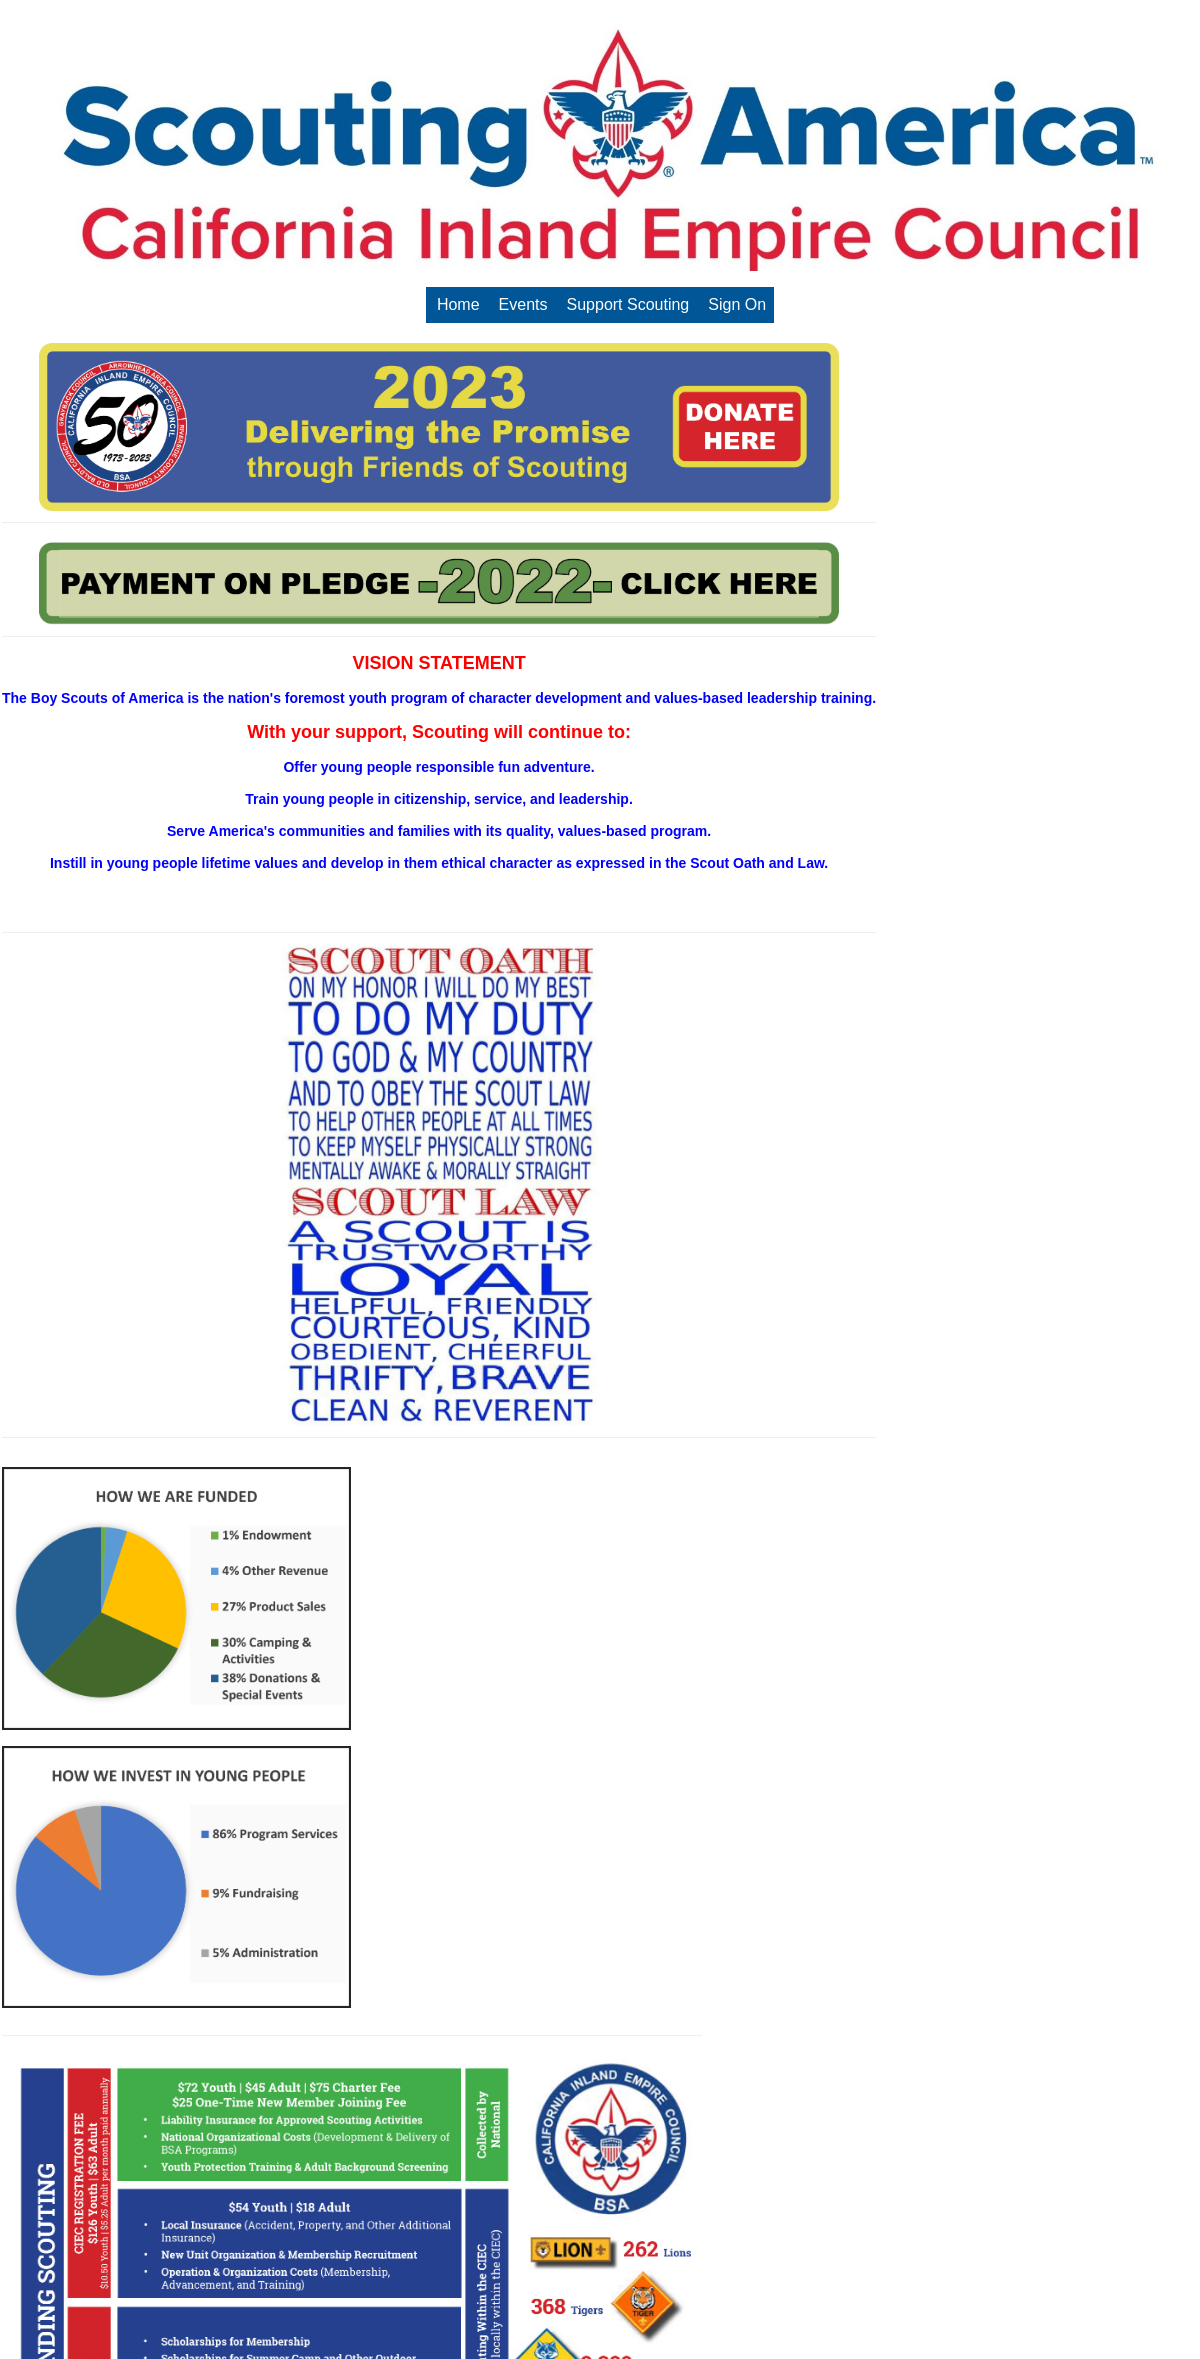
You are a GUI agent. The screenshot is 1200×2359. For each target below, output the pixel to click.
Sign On (737, 304)
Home (458, 304)
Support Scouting (628, 304)
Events (523, 304)
